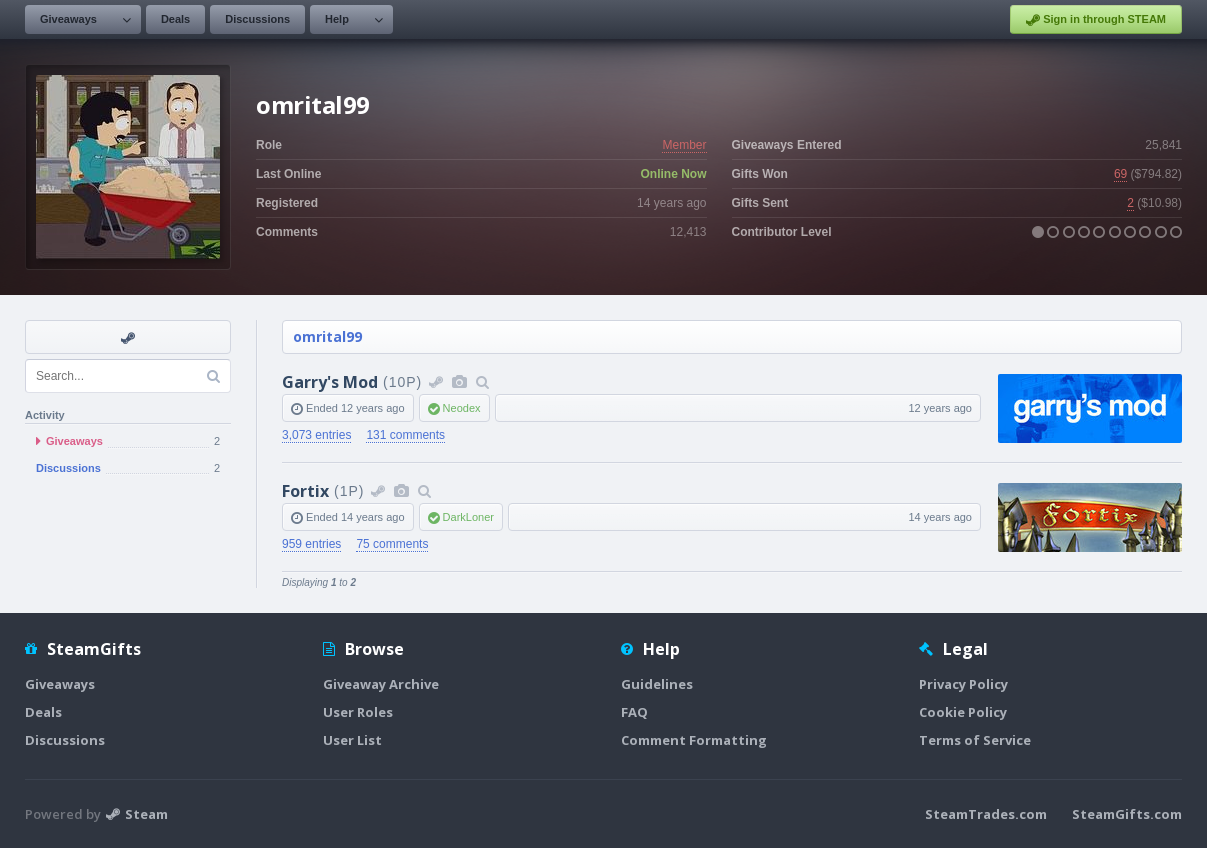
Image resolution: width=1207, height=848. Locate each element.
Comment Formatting (694, 740)
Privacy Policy (963, 684)
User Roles (358, 712)
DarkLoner (468, 517)
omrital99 (327, 336)
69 (1120, 174)
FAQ (634, 712)
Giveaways (68, 19)
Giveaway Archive (381, 684)
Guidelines (657, 684)
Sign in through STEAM (1096, 20)
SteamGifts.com (1127, 814)
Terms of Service (975, 740)
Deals (175, 19)
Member (684, 145)
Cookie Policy (963, 712)
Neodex (462, 408)
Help (337, 19)
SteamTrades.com (986, 814)
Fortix (305, 491)
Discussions (257, 19)
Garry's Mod (330, 382)
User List (352, 740)
